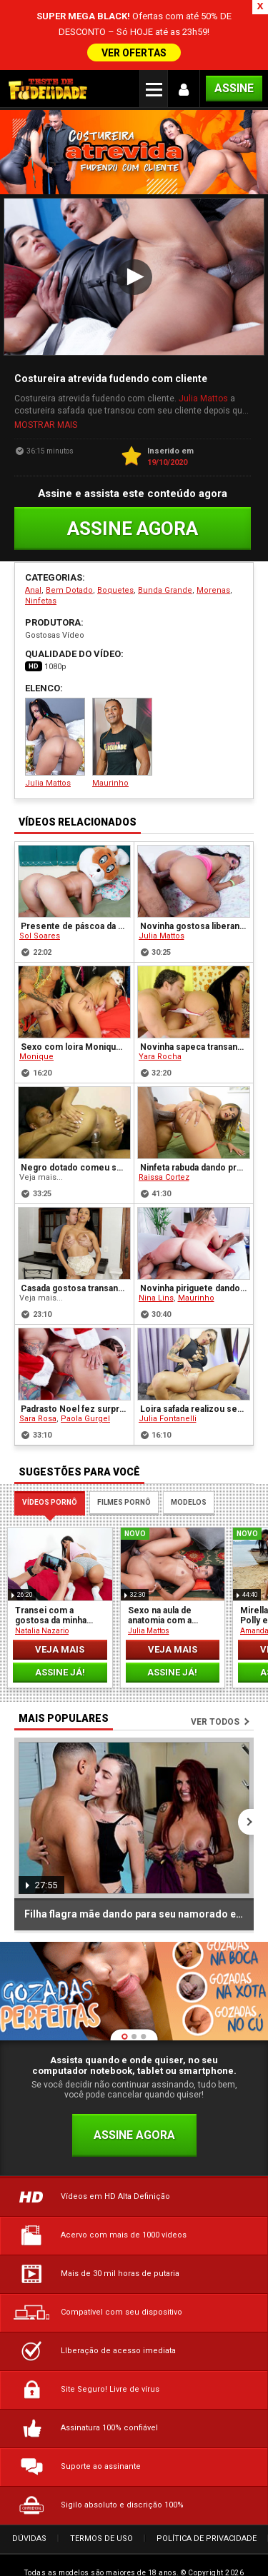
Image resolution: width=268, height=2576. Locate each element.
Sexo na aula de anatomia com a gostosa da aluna (162, 1573)
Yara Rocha (160, 1015)
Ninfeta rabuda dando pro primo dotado (194, 1126)
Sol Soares (39, 894)
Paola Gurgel (85, 1377)
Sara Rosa (37, 1377)
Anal (33, 548)
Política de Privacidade (207, 2496)
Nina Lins (156, 1256)
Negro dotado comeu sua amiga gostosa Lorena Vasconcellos (75, 1126)
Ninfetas (40, 558)
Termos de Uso (101, 2496)
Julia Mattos (203, 356)
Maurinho (122, 701)
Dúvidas (29, 2496)
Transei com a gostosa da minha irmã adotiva (50, 1573)
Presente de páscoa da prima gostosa (75, 885)
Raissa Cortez (164, 1136)
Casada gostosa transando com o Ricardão (75, 1247)
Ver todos (215, 1680)
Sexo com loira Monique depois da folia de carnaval (75, 1006)
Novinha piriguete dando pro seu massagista (194, 1247)
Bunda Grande (165, 548)
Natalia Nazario (42, 1589)
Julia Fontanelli (168, 1377)
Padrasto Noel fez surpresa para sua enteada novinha (75, 1368)
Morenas (213, 548)
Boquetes (115, 548)
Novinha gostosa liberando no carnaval (194, 885)
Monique (36, 1015)
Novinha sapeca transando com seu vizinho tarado (194, 1006)
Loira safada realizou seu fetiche (194, 1368)
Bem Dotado (69, 548)
